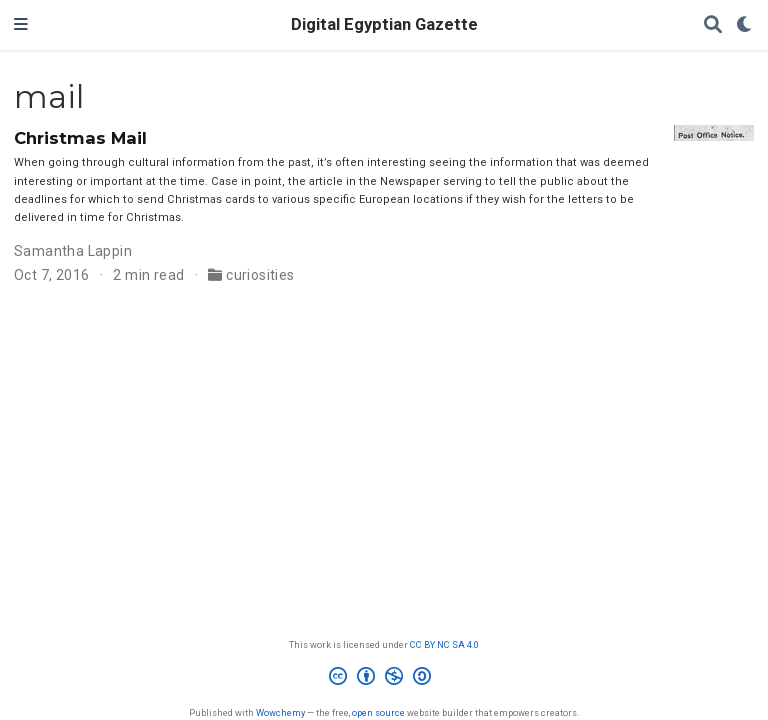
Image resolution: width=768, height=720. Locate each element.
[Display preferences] (745, 25)
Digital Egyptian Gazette (384, 24)
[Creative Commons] (384, 679)
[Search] (713, 25)
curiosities (260, 275)
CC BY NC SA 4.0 (444, 644)
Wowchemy (280, 712)
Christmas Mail (80, 138)
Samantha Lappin (73, 251)
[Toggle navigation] (21, 25)
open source (378, 712)
